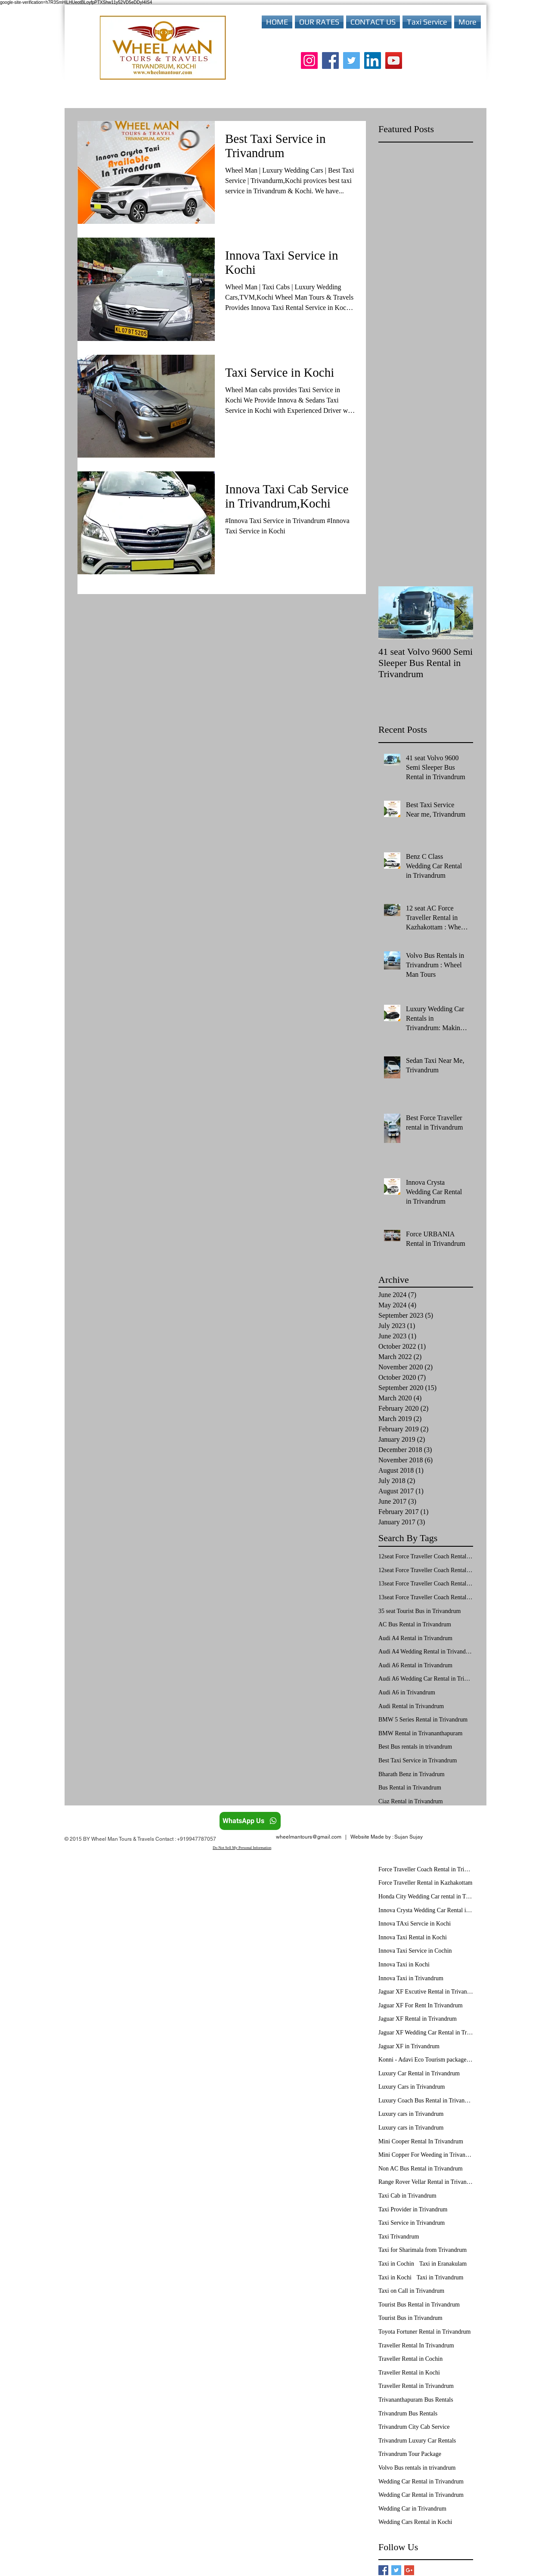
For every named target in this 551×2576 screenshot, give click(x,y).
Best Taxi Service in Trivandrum (417, 1760)
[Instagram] (309, 60)
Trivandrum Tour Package (409, 2454)
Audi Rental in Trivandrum (411, 1706)
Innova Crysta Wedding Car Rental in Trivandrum (425, 1910)
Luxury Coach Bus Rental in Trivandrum (425, 2100)
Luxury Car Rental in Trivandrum (419, 2073)
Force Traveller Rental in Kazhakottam (425, 1882)
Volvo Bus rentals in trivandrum (416, 2468)
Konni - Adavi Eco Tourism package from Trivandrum (425, 2059)
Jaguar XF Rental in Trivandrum (417, 2019)
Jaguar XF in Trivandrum (409, 2046)
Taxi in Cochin (396, 2263)
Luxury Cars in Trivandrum (411, 2087)
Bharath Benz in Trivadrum (411, 1774)
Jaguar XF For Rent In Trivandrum (420, 2005)
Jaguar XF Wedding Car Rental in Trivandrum (425, 2032)
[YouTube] (393, 60)
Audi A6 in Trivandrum (406, 1692)
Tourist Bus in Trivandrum (410, 2318)
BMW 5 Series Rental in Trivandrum (422, 1719)
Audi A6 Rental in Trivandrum (415, 1665)
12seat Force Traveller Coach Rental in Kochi (425, 1556)
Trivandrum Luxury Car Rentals (417, 2440)
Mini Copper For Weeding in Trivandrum (425, 2155)
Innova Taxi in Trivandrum (410, 1978)
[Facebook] (330, 60)
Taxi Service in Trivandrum (411, 2223)
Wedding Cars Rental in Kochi (415, 2522)
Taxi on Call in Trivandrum (411, 2291)
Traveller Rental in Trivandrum (416, 2386)
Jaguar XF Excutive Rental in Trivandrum (425, 1991)
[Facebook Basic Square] (383, 2570)
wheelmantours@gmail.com (308, 1837)
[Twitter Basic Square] (396, 2570)
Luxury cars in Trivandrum (410, 2114)
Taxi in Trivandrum (440, 2277)
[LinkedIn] (372, 60)
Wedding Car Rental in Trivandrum (421, 2481)
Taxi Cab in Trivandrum (407, 2195)
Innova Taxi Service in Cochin (415, 1950)
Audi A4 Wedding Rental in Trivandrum (425, 1651)
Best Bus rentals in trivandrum (415, 1746)
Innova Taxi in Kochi (404, 1964)
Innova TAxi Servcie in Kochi (414, 1923)
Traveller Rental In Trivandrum (416, 2345)
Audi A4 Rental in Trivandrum (415, 1638)
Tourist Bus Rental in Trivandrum (419, 2304)
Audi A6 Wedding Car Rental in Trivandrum (425, 1678)
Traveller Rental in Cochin (410, 2359)
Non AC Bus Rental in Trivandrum (420, 2168)
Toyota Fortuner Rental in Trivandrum (424, 2331)
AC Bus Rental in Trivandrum (414, 1624)
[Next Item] (459, 612)
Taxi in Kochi (395, 2277)
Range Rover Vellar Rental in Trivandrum (425, 2182)
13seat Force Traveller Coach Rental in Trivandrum (425, 1597)
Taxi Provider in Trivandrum (412, 2209)
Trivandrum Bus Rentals (407, 2413)
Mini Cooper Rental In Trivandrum (420, 2141)
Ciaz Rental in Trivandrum (410, 1801)
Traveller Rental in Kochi (409, 2372)
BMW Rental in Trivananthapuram (420, 1733)
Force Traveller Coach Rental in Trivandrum (425, 1869)
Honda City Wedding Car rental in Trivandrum (425, 1896)
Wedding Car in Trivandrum (412, 2508)
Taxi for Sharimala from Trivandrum (422, 2250)
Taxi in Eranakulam (443, 2263)
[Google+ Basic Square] (409, 2570)
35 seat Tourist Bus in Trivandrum (419, 1611)
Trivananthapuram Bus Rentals (415, 2399)
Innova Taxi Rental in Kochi (412, 1937)
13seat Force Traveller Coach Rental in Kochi (425, 1583)
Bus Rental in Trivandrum (409, 1787)
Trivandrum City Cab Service (414, 2427)
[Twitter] (351, 60)
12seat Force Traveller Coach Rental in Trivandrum (425, 1570)
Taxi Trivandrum (398, 2236)
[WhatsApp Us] (250, 1821)
